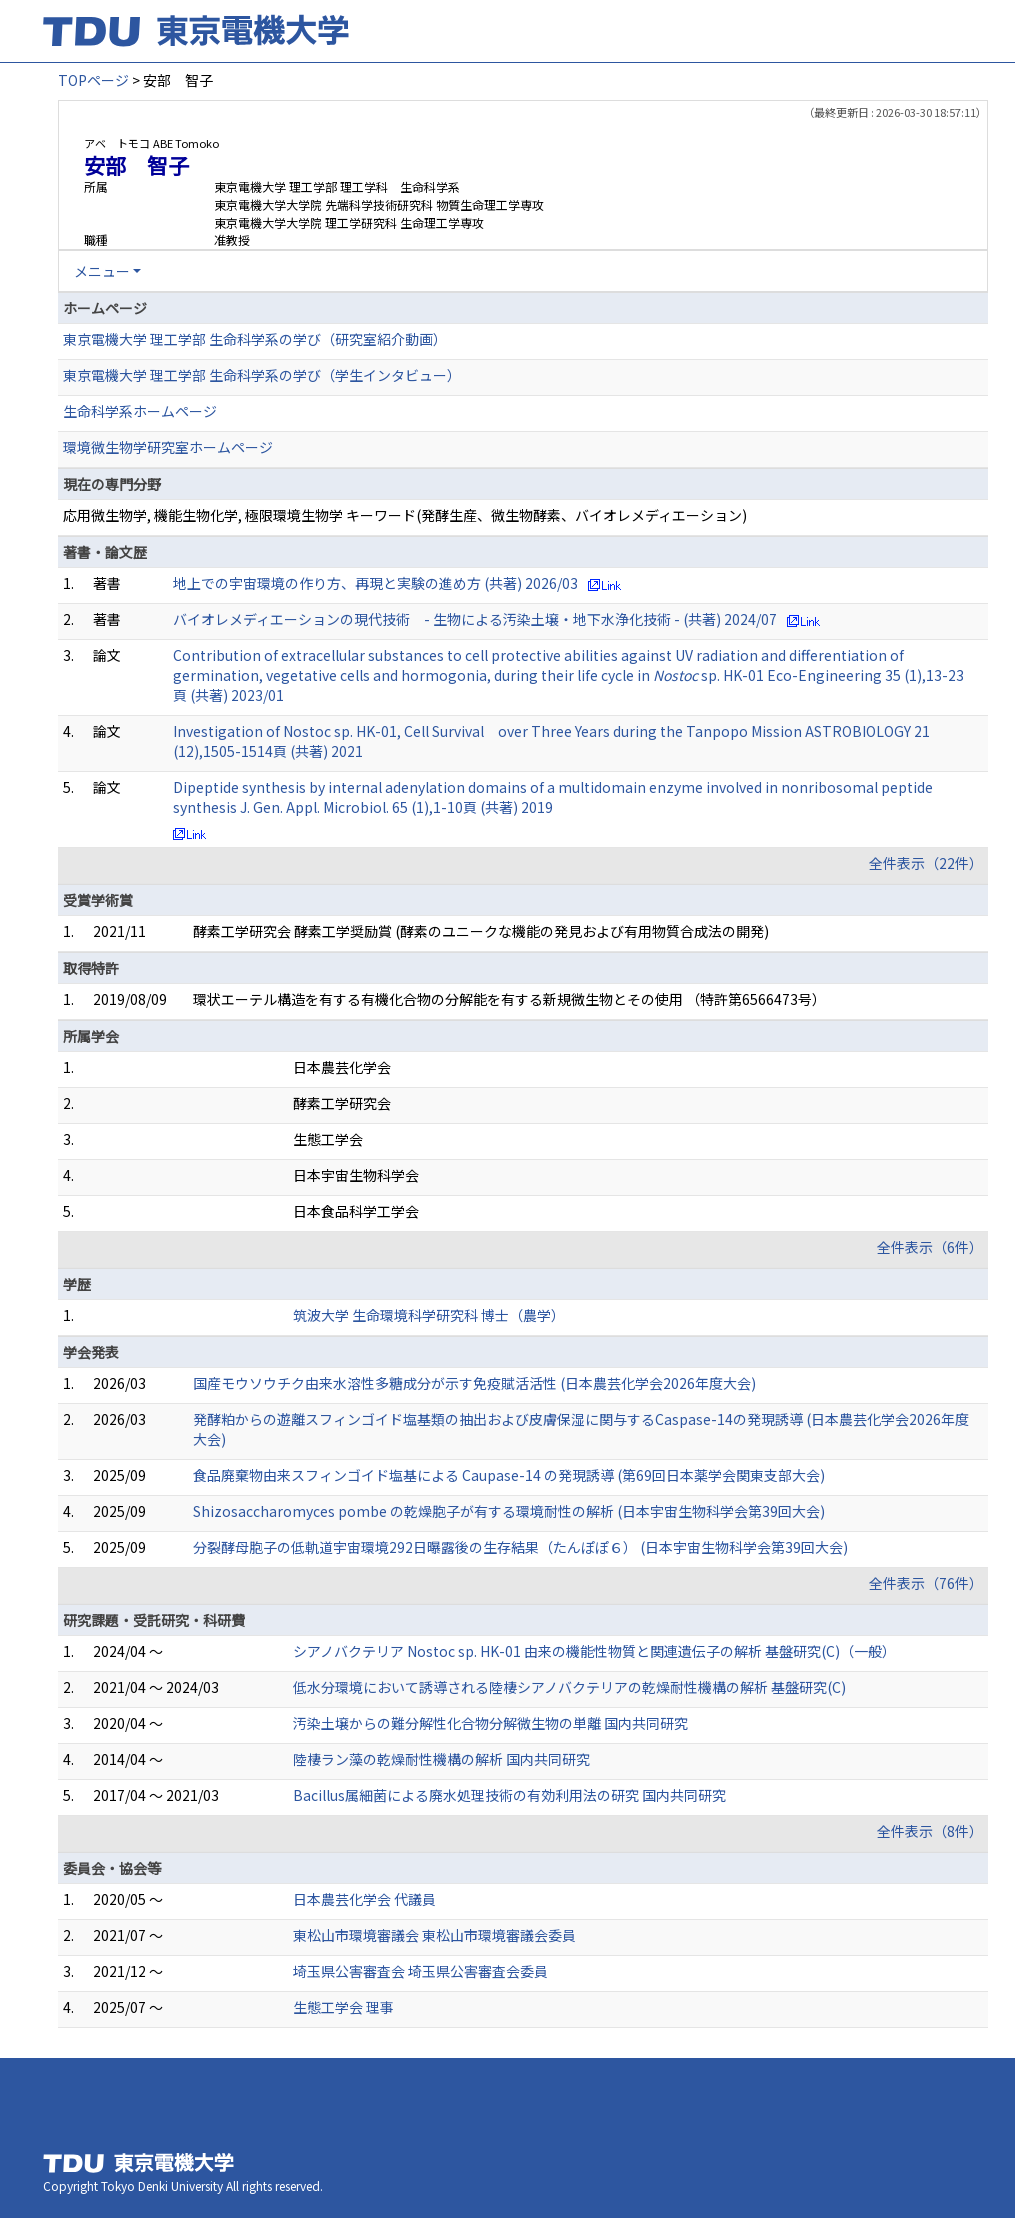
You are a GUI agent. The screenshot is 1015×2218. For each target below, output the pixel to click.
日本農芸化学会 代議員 (364, 1899)
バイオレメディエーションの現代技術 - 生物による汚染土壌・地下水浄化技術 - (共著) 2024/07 (475, 619)
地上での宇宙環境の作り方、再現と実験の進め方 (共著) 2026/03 (375, 583)
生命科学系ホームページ (140, 411)
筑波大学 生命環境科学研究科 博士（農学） (429, 1315)
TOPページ (93, 80)
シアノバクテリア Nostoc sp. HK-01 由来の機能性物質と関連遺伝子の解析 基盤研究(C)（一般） (594, 1651)
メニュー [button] (102, 271)
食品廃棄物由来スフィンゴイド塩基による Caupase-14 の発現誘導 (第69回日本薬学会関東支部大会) (509, 1475)
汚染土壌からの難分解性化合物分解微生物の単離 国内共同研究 (490, 1723)
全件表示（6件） (930, 1247)
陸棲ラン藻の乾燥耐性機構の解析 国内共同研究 (441, 1759)
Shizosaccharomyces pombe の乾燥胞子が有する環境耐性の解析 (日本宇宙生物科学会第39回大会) (509, 1511)
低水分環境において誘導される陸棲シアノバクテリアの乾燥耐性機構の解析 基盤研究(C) (569, 1687)
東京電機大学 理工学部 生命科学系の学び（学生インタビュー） (262, 375)
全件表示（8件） (930, 1831)
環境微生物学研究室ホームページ (168, 447)
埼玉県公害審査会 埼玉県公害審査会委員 (420, 1971)
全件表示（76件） (926, 1583)
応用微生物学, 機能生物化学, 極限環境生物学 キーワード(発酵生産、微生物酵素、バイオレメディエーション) (405, 515)
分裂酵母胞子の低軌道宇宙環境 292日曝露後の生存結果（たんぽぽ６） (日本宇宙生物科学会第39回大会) (520, 1547)
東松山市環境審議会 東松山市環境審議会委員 (434, 1935)
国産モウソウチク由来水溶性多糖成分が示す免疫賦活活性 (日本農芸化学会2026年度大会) (474, 1383)
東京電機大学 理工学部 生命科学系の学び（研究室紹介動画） (255, 339)
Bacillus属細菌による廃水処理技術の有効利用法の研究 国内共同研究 (509, 1795)
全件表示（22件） (926, 863)
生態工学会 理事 (343, 2007)
